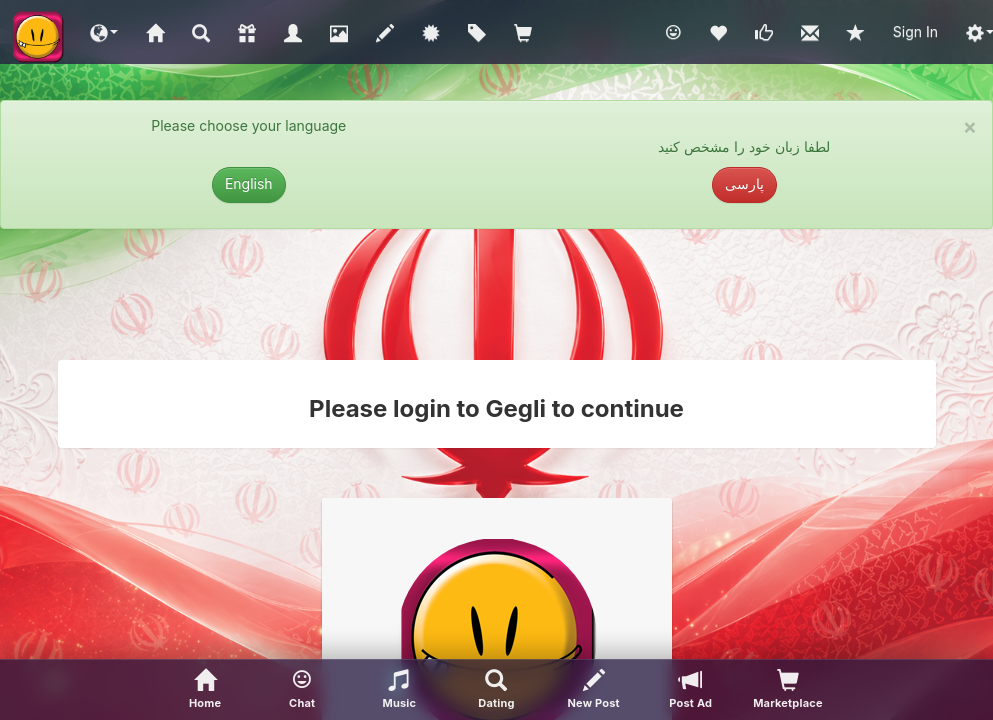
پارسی (744, 183)
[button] (104, 32)
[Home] (205, 690)
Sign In (915, 31)
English (249, 183)
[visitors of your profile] (787, 690)
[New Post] (593, 690)
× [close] (970, 126)
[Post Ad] (690, 690)
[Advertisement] (497, 294)
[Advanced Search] (496, 690)
